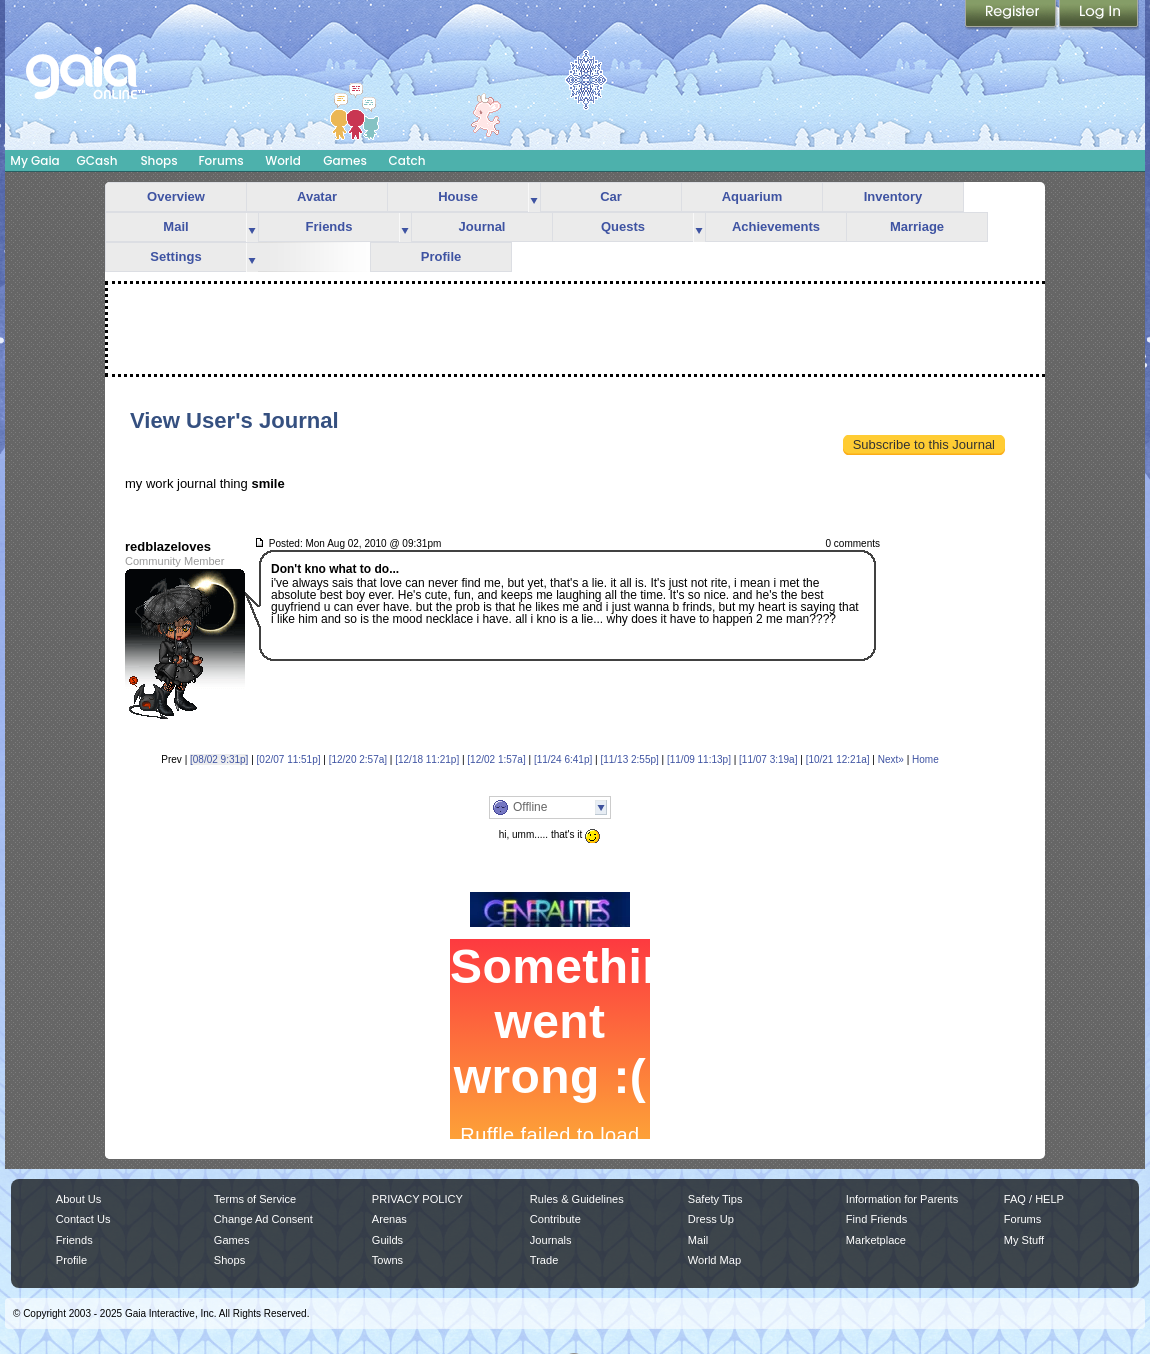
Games (345, 160)
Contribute (555, 1219)
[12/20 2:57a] (358, 759)
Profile (441, 256)
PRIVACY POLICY (417, 1199)
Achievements (776, 226)
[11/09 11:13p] (699, 759)
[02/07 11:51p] (289, 759)
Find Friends (876, 1219)
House (458, 196)
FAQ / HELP (1034, 1199)
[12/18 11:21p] (427, 759)
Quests (623, 226)
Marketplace (876, 1240)
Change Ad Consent (263, 1219)
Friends (329, 226)
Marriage (917, 226)
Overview (176, 196)
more (534, 197)
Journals (551, 1240)
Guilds (387, 1240)
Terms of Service (255, 1199)
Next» (891, 759)
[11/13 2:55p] (629, 759)
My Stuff (1024, 1240)
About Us (78, 1199)
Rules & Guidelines (577, 1199)
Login (1099, 15)
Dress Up (711, 1219)
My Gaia (34, 160)
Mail (175, 226)
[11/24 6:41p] (563, 759)
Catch (407, 160)
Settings (175, 256)
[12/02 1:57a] (496, 759)
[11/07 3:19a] (768, 759)
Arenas (389, 1219)
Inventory (893, 196)
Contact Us (83, 1219)
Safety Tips (715, 1199)
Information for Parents (902, 1199)
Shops (158, 160)
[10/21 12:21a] (838, 759)
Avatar (317, 196)
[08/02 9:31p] (219, 759)
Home (925, 759)
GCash (97, 160)
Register (1012, 15)
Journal (482, 226)
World (283, 160)
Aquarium (752, 196)
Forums (220, 160)
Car (611, 196)
